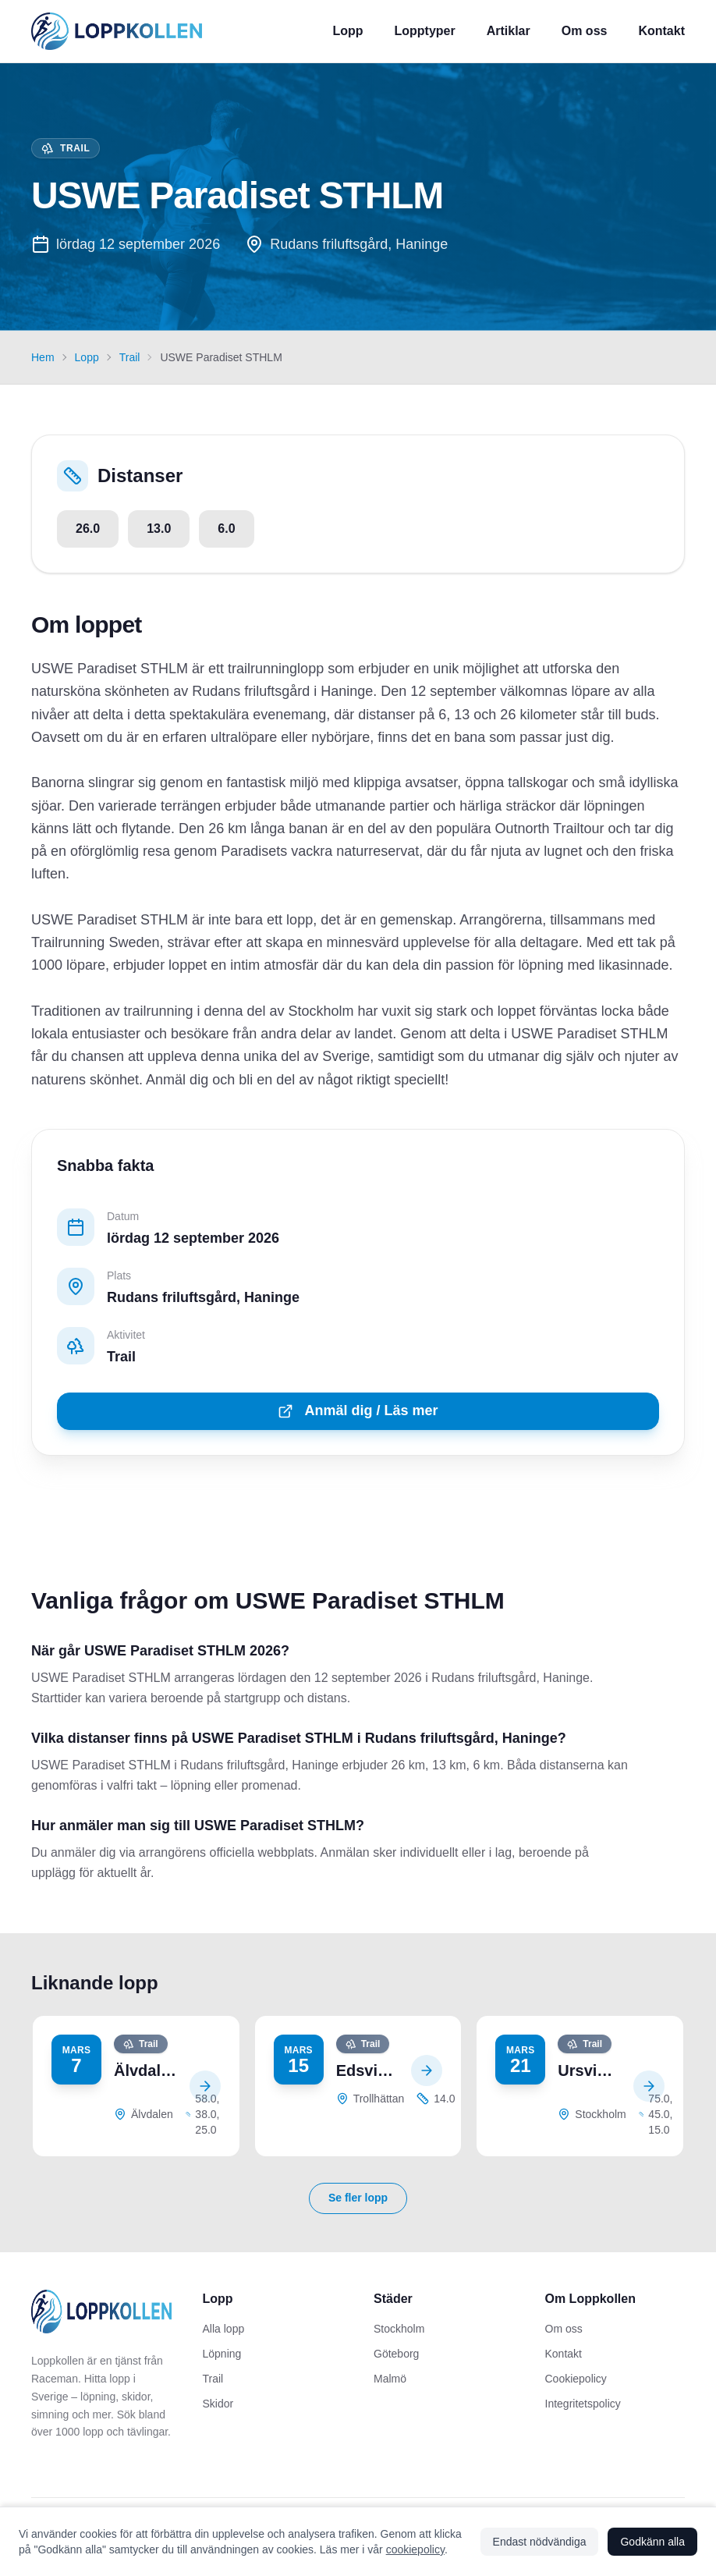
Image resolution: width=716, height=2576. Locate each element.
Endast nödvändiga (540, 2541)
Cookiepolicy (576, 2378)
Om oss (585, 30)
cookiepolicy (415, 2549)
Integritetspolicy (583, 2403)
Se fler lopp (358, 2197)
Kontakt (661, 30)
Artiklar (508, 30)
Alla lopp (224, 2328)
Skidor (218, 2403)
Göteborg (396, 2353)
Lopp (347, 30)
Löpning (222, 2353)
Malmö (390, 2378)
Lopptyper (425, 30)
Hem (43, 357)
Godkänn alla (652, 2541)
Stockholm (399, 2328)
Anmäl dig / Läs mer (358, 1411)
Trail (129, 357)
